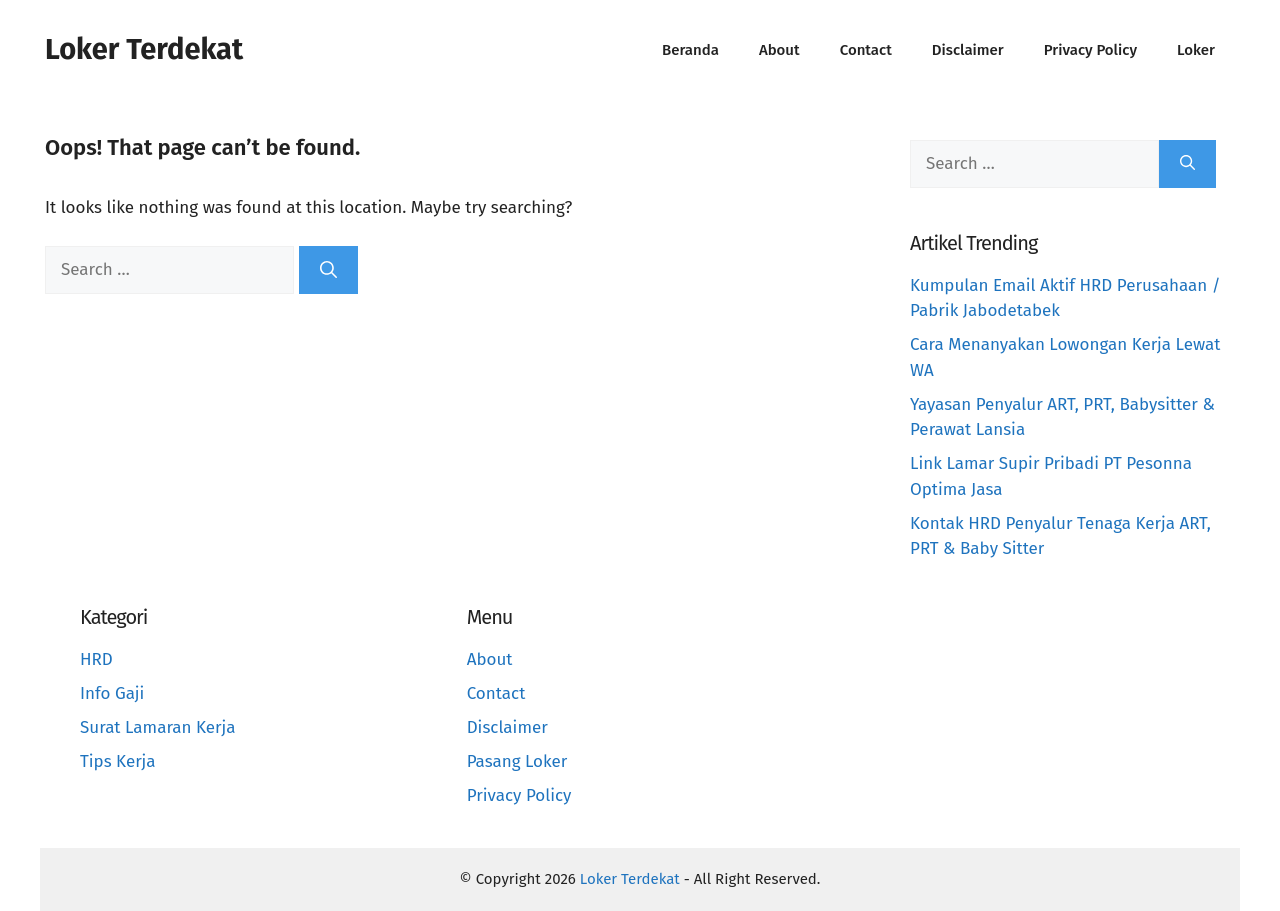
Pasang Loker (517, 761)
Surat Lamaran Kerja (158, 727)
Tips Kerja (118, 761)
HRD (96, 659)
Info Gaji (112, 693)
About (779, 50)
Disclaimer (968, 50)
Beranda (690, 50)
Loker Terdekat (144, 49)
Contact (866, 50)
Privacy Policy (1090, 50)
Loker (1196, 50)
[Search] (328, 270)
